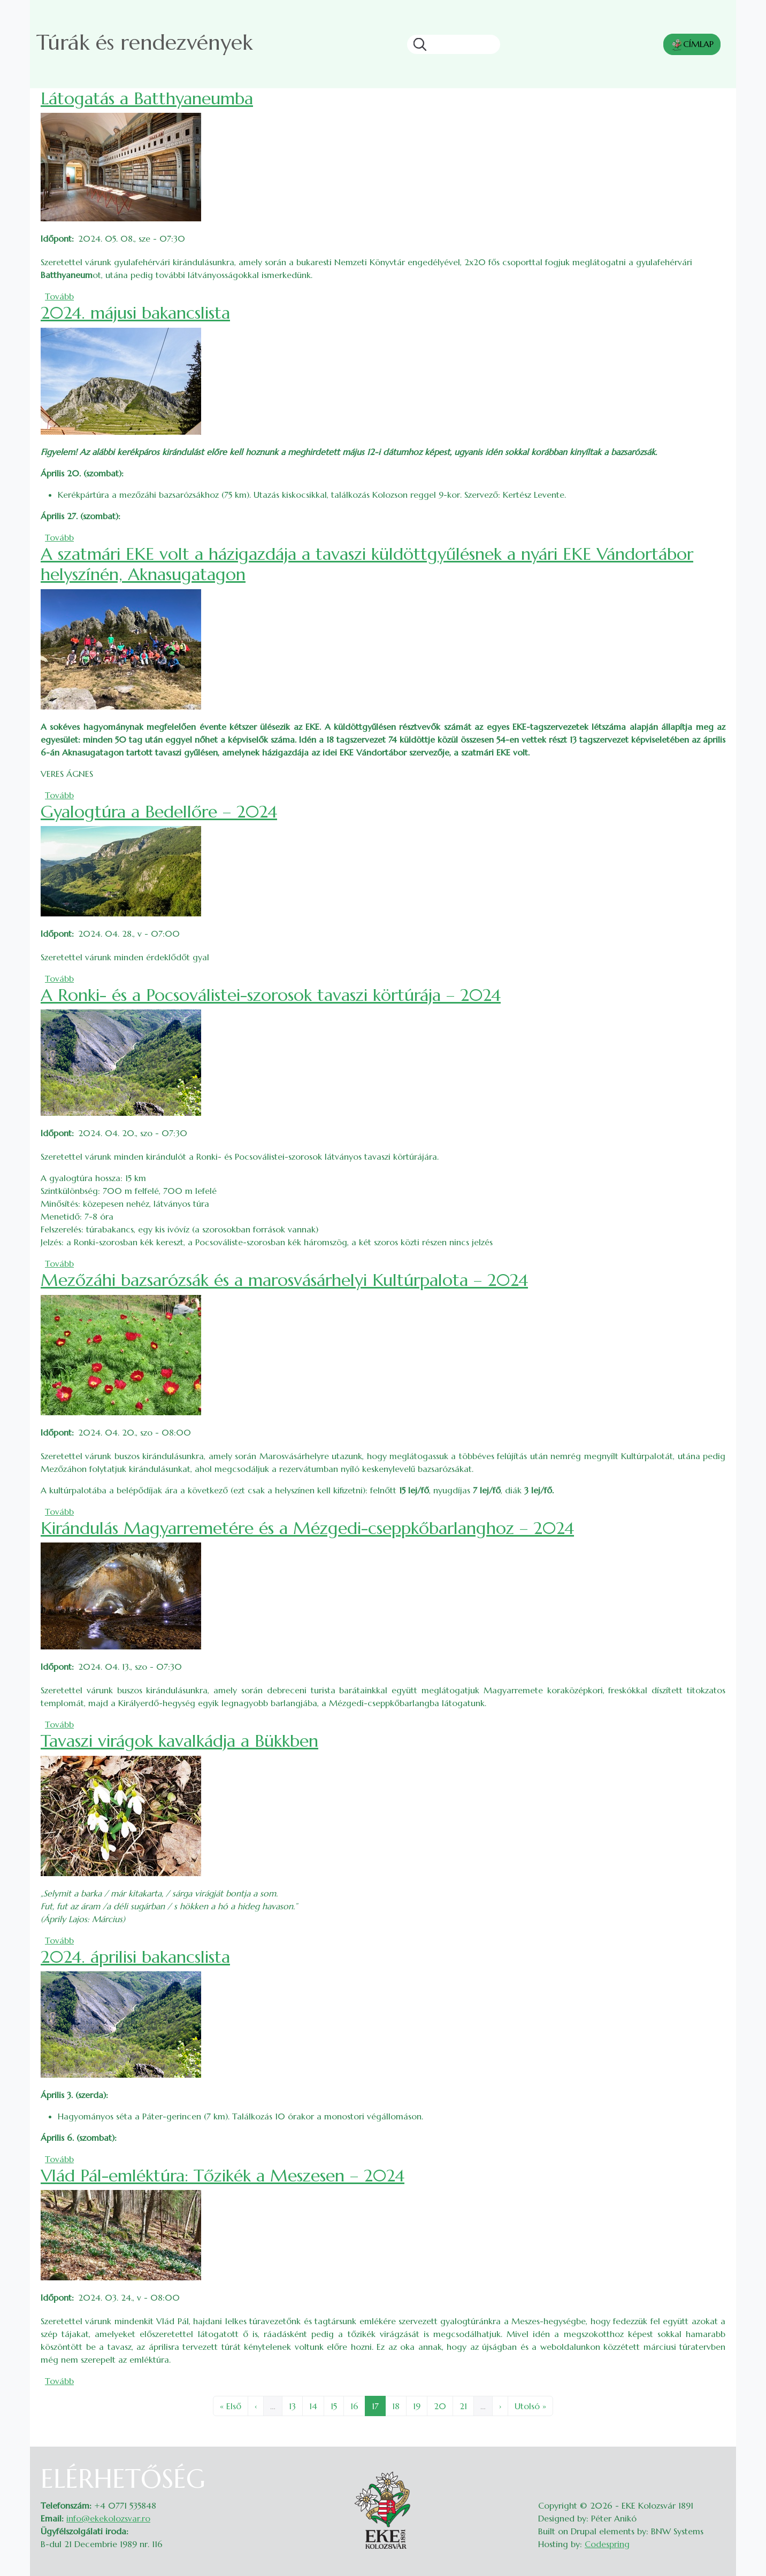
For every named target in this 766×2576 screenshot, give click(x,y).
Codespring (607, 2544)
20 (443, 2405)
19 (419, 2405)
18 (399, 2405)
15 (337, 2405)
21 (466, 2405)
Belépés (715, 2470)
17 (378, 2405)
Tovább (59, 296)
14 (316, 2405)
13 (295, 2405)
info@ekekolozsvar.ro (108, 2518)
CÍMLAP (692, 44)
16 (357, 2405)
